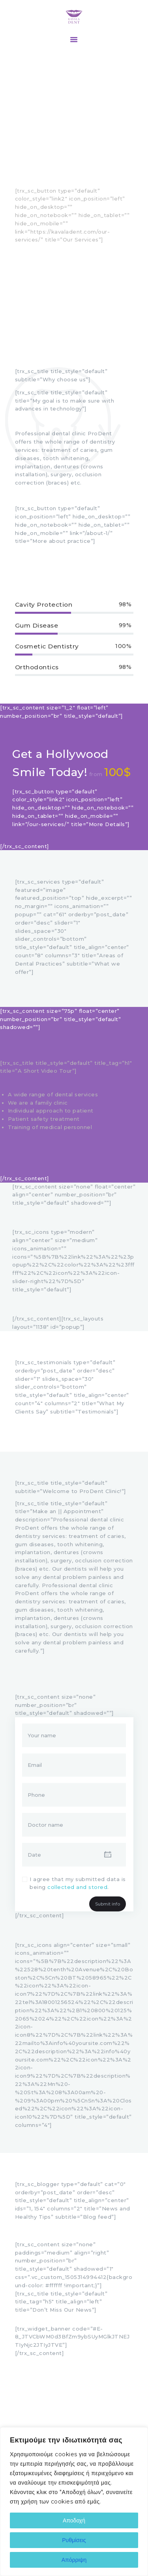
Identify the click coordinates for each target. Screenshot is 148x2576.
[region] (74, 2501)
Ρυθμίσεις (74, 2540)
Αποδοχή (74, 2520)
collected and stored (77, 1887)
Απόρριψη (74, 2559)
